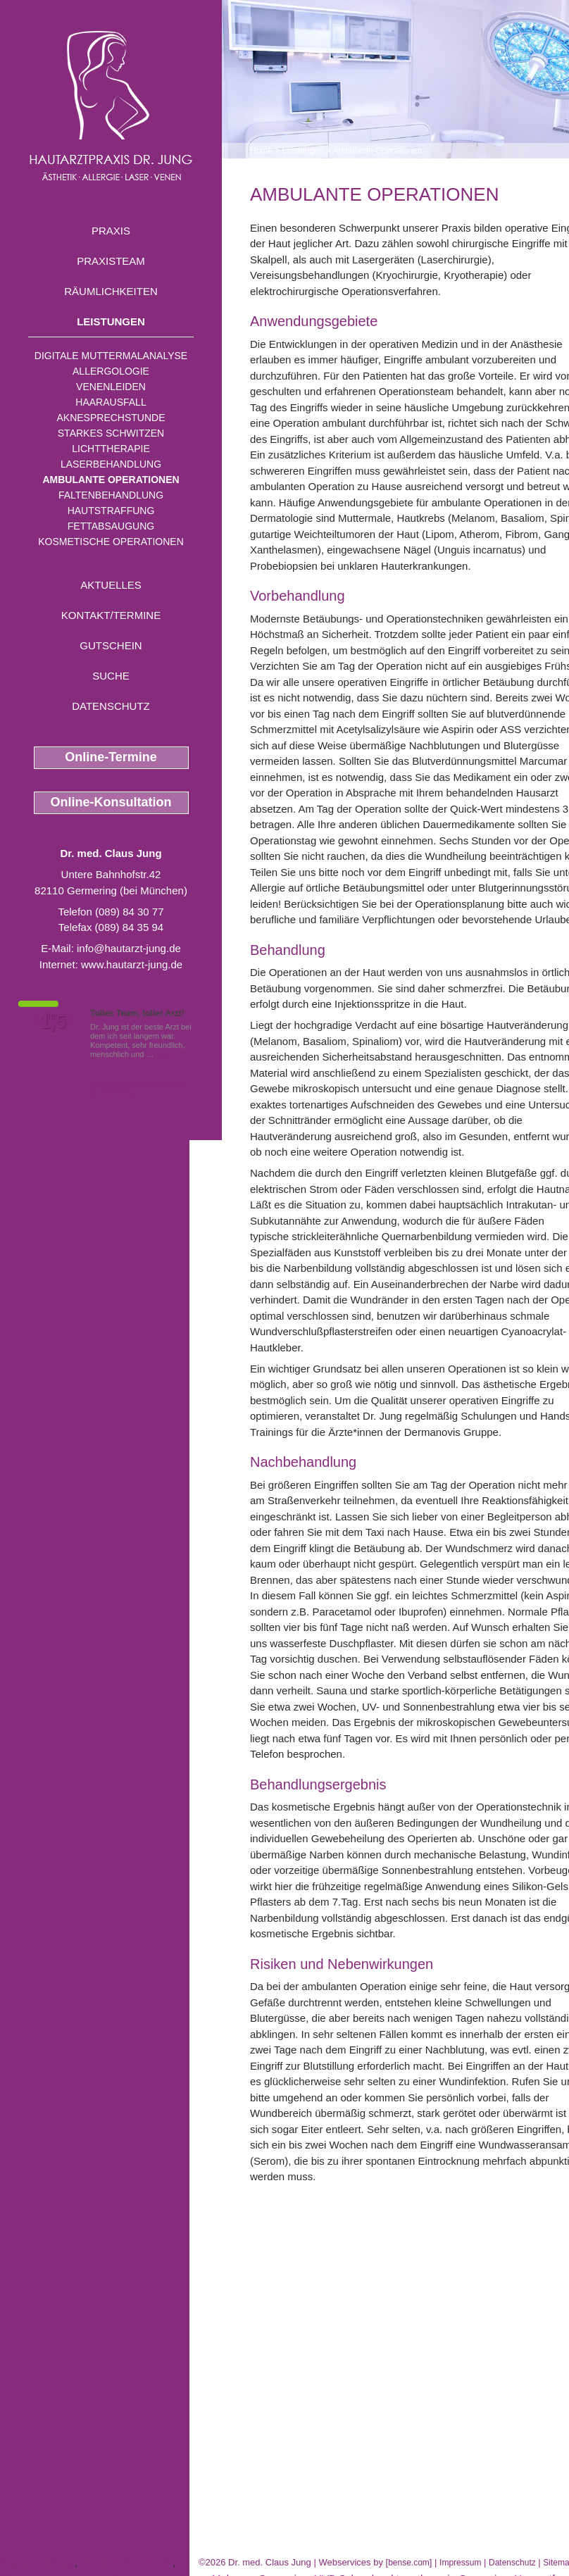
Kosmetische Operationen (111, 541)
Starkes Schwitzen (111, 433)
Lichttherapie (110, 448)
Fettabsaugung (111, 526)
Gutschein (111, 645)
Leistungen (111, 321)
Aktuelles (111, 585)
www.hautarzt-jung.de (131, 964)
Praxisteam (111, 261)
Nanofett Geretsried (126, 2562)
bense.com (409, 2563)
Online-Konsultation (111, 802)
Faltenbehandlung (110, 495)
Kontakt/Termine (111, 615)
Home (261, 151)
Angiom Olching (37, 2562)
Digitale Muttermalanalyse (111, 355)
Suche (111, 676)
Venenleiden (111, 386)
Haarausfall (110, 402)
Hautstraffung (111, 510)
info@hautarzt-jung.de (129, 948)
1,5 (52, 1021)
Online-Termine (111, 757)
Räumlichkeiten (111, 291)
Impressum (460, 2563)
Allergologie (111, 371)
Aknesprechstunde (110, 417)
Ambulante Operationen (110, 479)
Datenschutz (111, 706)
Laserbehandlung (111, 464)
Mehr (165, 1054)
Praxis (111, 231)
